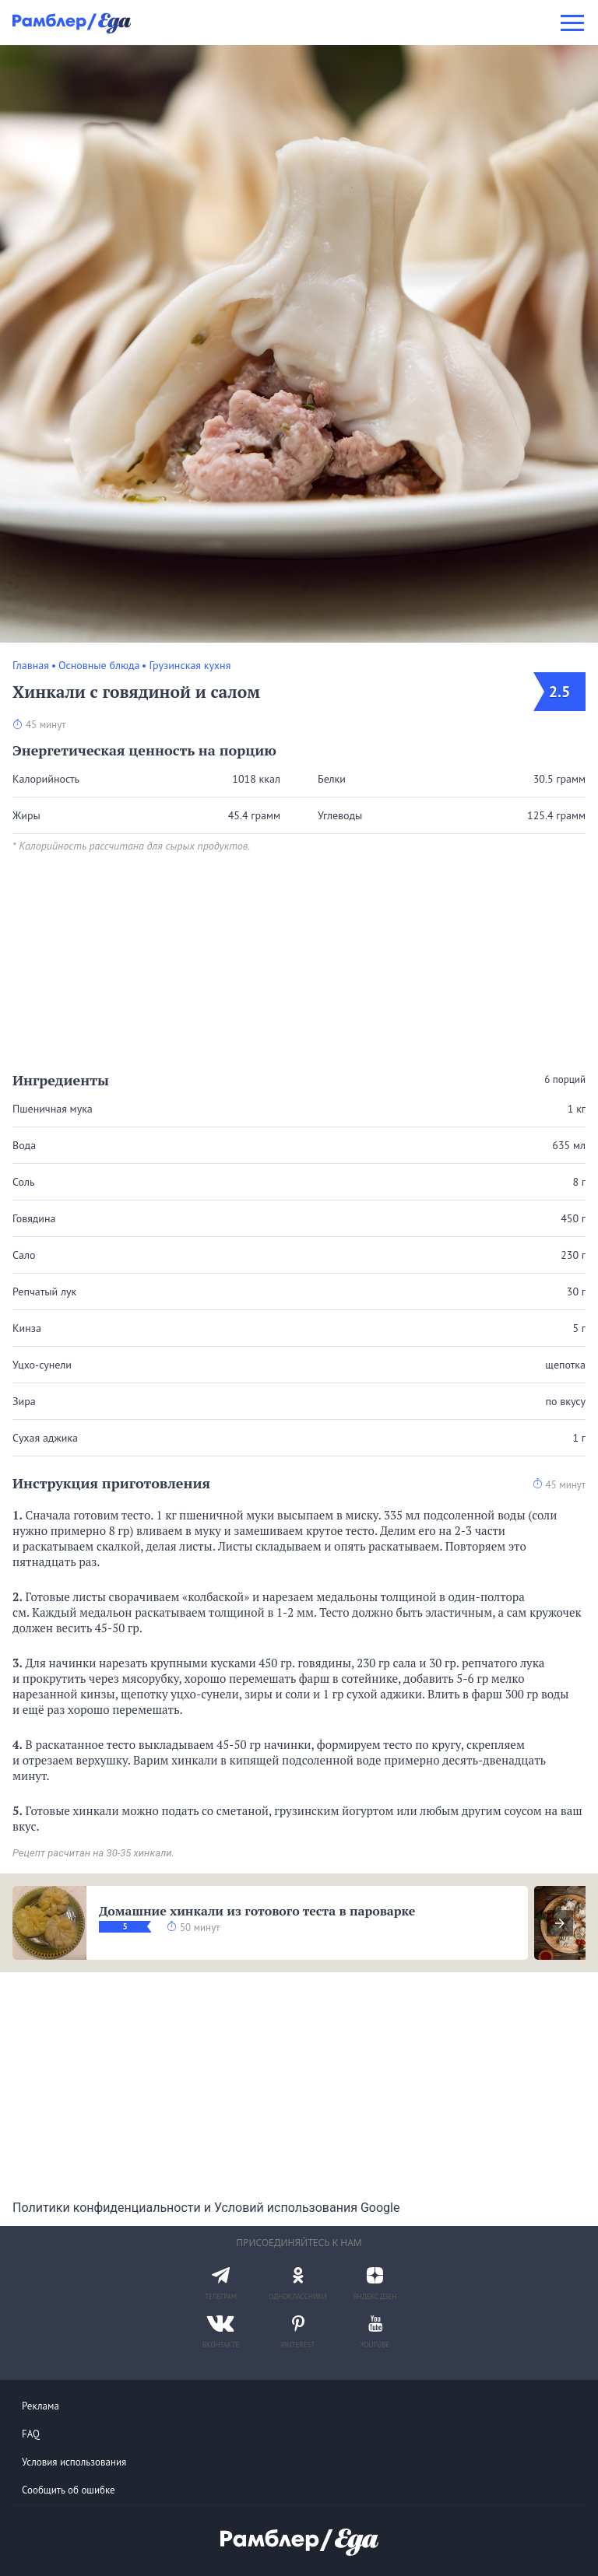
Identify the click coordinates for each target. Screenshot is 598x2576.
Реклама (40, 2406)
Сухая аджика (45, 1437)
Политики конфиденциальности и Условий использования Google (205, 2207)
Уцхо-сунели (42, 1364)
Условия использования (74, 2462)
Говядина (34, 1218)
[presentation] (560, 1923)
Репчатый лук (44, 1291)
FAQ (31, 2434)
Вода (24, 1145)
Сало (23, 1254)
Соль (23, 1181)
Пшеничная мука (52, 1108)
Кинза (26, 1328)
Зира (24, 1401)
